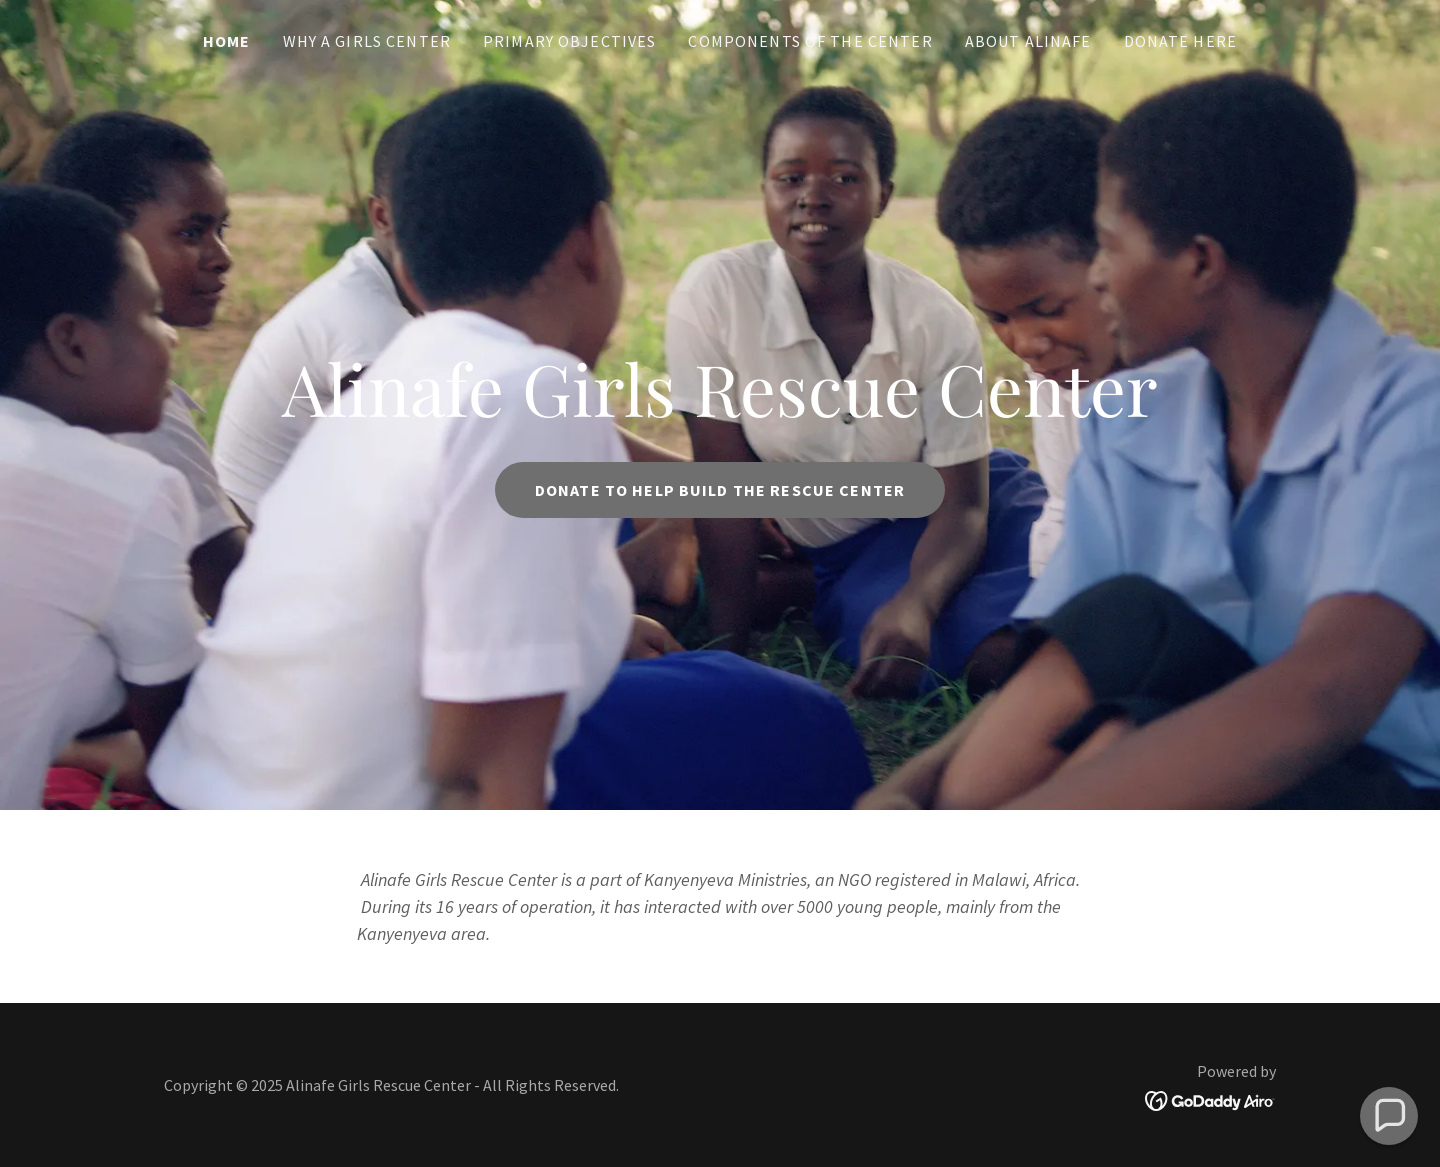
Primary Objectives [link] (569, 41)
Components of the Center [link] (810, 41)
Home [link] (227, 41)
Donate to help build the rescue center (720, 490)
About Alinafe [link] (1028, 41)
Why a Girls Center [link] (367, 41)
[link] (1210, 1098)
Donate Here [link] (1181, 41)
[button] (1389, 1116)
